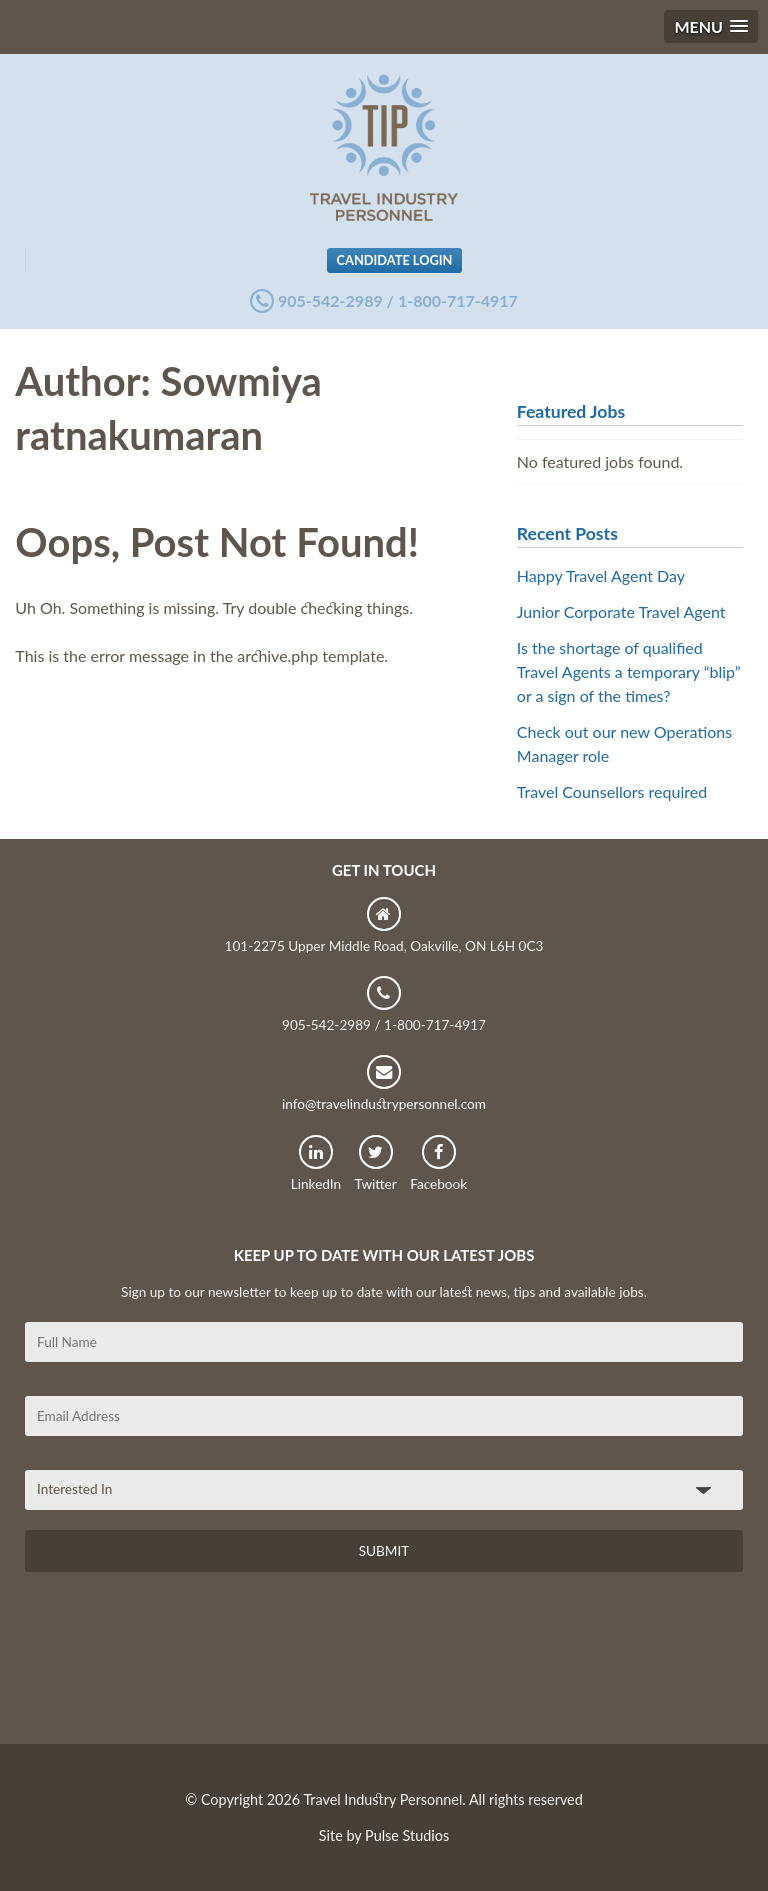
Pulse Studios (407, 1835)
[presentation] (177, 1665)
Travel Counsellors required (612, 791)
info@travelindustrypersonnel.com (384, 1083)
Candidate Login (395, 260)
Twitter (376, 1163)
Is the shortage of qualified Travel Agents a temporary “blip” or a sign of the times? (629, 671)
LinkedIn (316, 1163)
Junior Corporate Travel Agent (621, 611)
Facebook (438, 1163)
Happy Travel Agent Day (601, 575)
